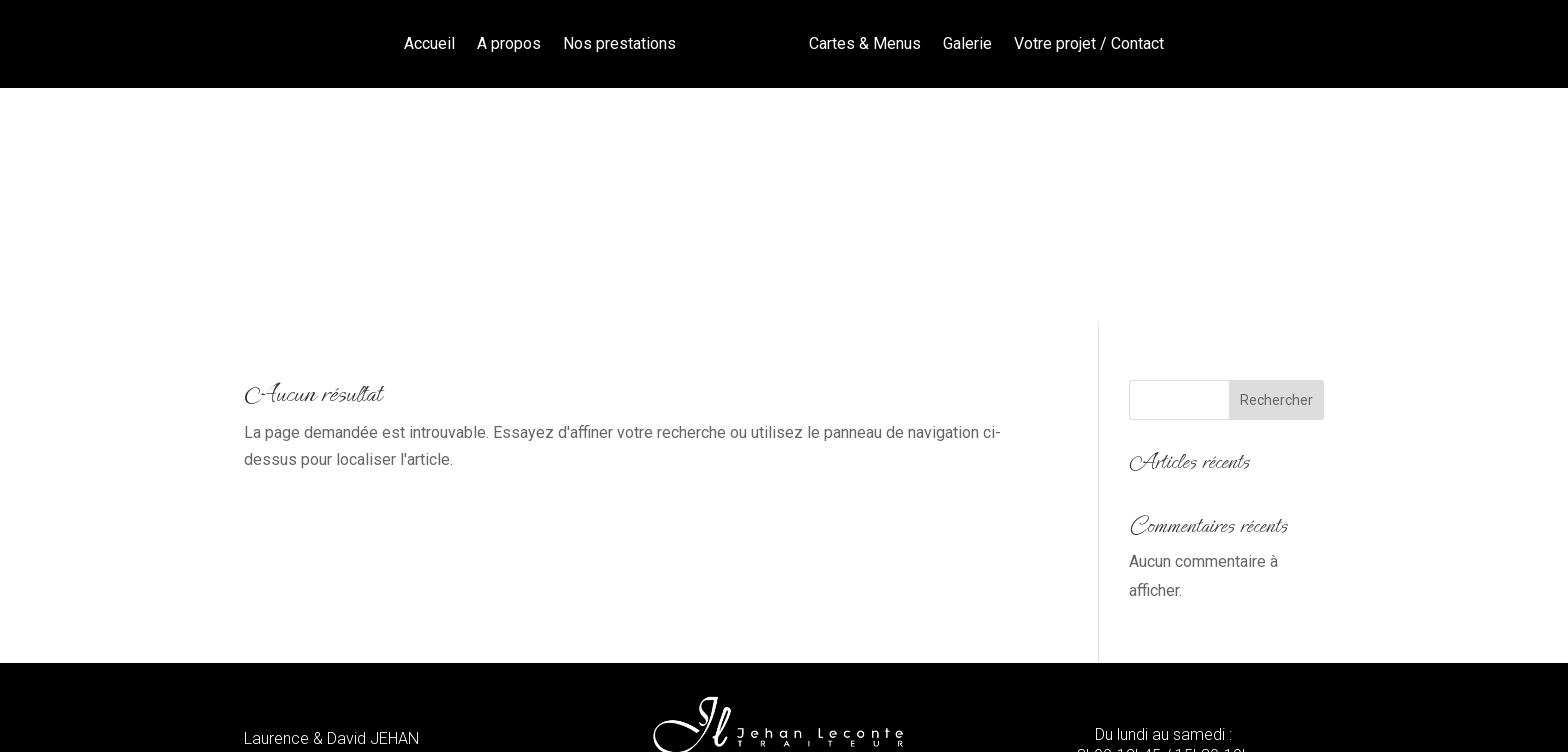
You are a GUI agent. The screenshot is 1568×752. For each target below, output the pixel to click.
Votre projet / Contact (1089, 43)
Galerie (967, 43)
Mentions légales (532, 711)
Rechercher (1276, 166)
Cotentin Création (912, 711)
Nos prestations (619, 43)
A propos (509, 43)
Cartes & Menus (865, 43)
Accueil (429, 43)
